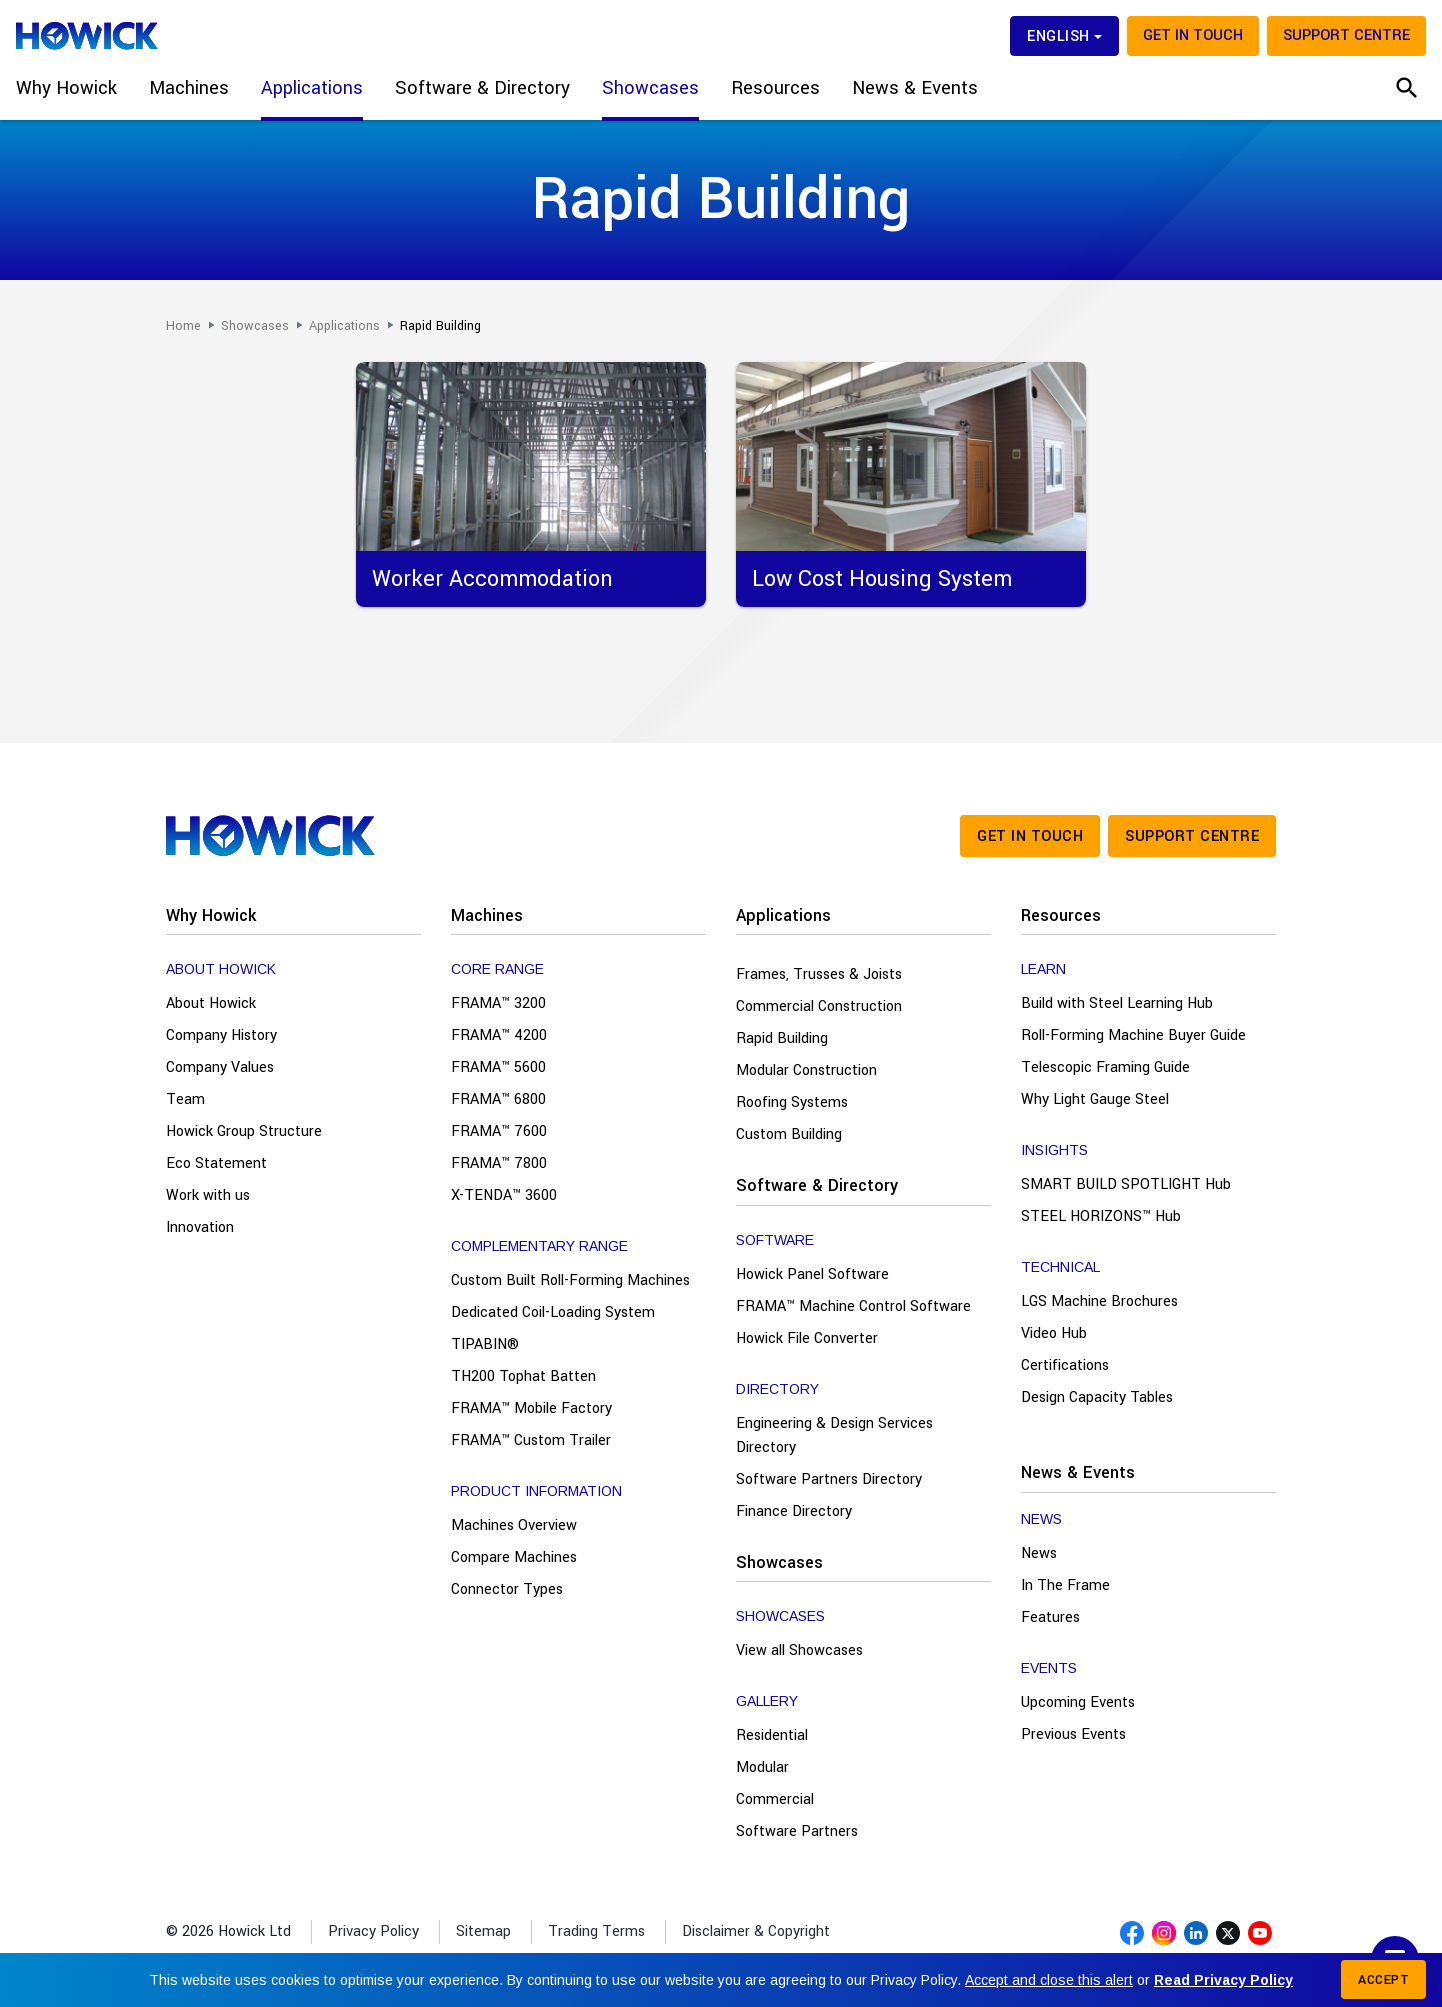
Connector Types (507, 1589)
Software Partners (797, 1831)
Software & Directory (817, 1185)
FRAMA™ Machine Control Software (853, 1306)
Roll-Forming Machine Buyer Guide (1133, 1035)
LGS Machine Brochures (1099, 1301)
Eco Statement (216, 1163)
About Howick (211, 1003)
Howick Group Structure (244, 1131)
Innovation (200, 1227)
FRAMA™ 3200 (498, 1003)
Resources (1061, 915)
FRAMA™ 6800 (498, 1099)
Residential (772, 1735)
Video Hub (1054, 1333)
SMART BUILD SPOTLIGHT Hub (1126, 1184)
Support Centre (1346, 35)
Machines (487, 915)
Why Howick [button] (66, 88)
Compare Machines (514, 1557)
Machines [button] (189, 88)
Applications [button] (312, 88)
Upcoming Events (1078, 1702)
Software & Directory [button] (482, 88)
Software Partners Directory (829, 1479)
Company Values (220, 1067)
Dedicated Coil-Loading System (553, 1312)
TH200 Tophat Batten (523, 1376)
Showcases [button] (650, 88)
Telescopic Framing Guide (1105, 1067)
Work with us (208, 1195)
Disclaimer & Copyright (756, 1931)
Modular (762, 1767)
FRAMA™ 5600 (498, 1067)
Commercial (775, 1799)
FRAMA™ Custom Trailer (531, 1440)
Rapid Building (782, 1038)
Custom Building (789, 1134)
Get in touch (1193, 35)
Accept (1383, 1980)
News (1039, 1553)
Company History (221, 1035)
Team (185, 1099)
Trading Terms (596, 1931)
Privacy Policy (373, 1931)
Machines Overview (514, 1525)
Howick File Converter (807, 1338)
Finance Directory (794, 1511)
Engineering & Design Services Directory (834, 1435)
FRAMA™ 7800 (499, 1163)
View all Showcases (799, 1650)
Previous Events (1073, 1734)
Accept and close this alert (1049, 1980)
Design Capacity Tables (1097, 1397)
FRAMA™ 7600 (499, 1131)
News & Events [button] (915, 88)
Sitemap (483, 1931)
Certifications (1065, 1365)
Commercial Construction (819, 1006)
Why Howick (211, 915)
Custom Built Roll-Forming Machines (570, 1280)
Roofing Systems (792, 1102)
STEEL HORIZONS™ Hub (1101, 1216)
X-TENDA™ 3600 (504, 1195)
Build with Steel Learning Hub (1117, 1003)
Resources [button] (775, 88)
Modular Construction (806, 1070)
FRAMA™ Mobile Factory (531, 1408)
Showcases (779, 1562)
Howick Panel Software (812, 1274)
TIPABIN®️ (485, 1344)
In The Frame (1065, 1585)
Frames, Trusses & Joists (819, 974)
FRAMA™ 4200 (499, 1035)
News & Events (1078, 1472)
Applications (783, 915)
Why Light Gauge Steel (1095, 1099)
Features (1050, 1617)
